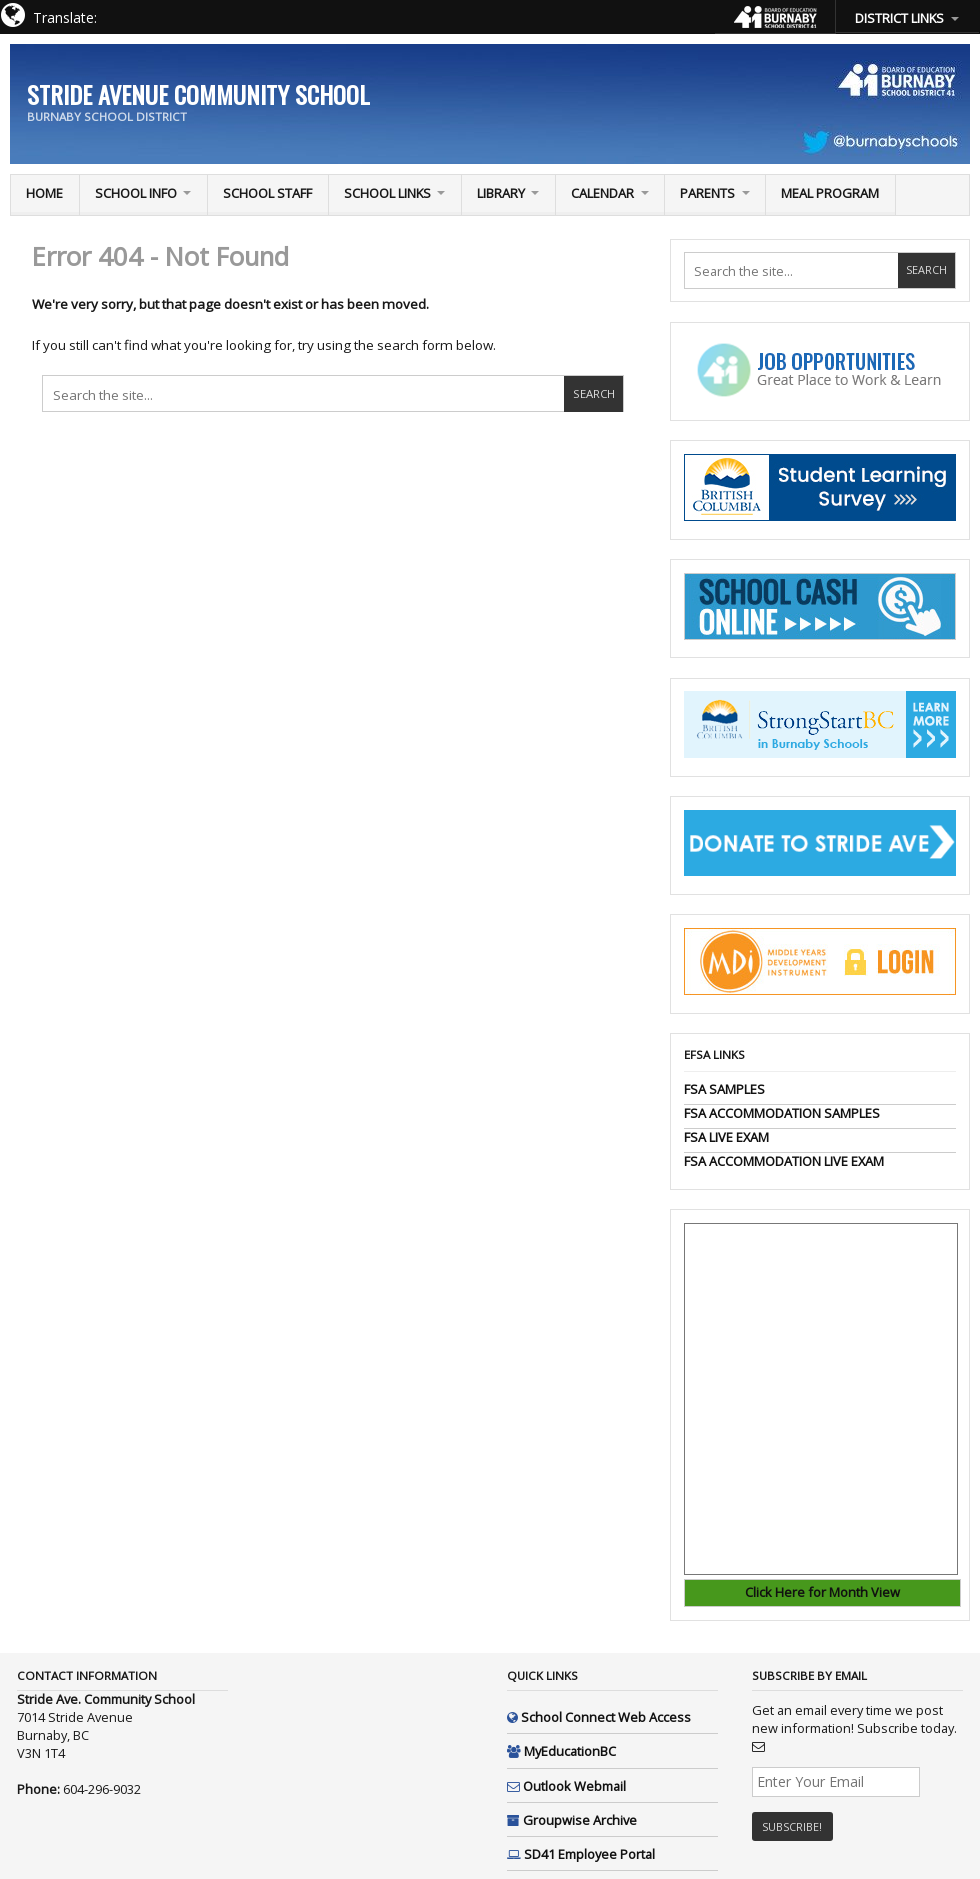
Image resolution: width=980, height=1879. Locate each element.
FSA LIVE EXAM (726, 1137)
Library (501, 193)
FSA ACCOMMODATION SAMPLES (782, 1113)
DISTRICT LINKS (899, 18)
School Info (136, 193)
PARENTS (707, 193)
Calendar (602, 193)
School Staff (267, 193)
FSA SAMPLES (724, 1089)
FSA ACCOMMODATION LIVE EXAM (784, 1161)
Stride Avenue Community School (198, 94)
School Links (387, 193)
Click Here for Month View (822, 1592)
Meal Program (830, 193)
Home (44, 193)
